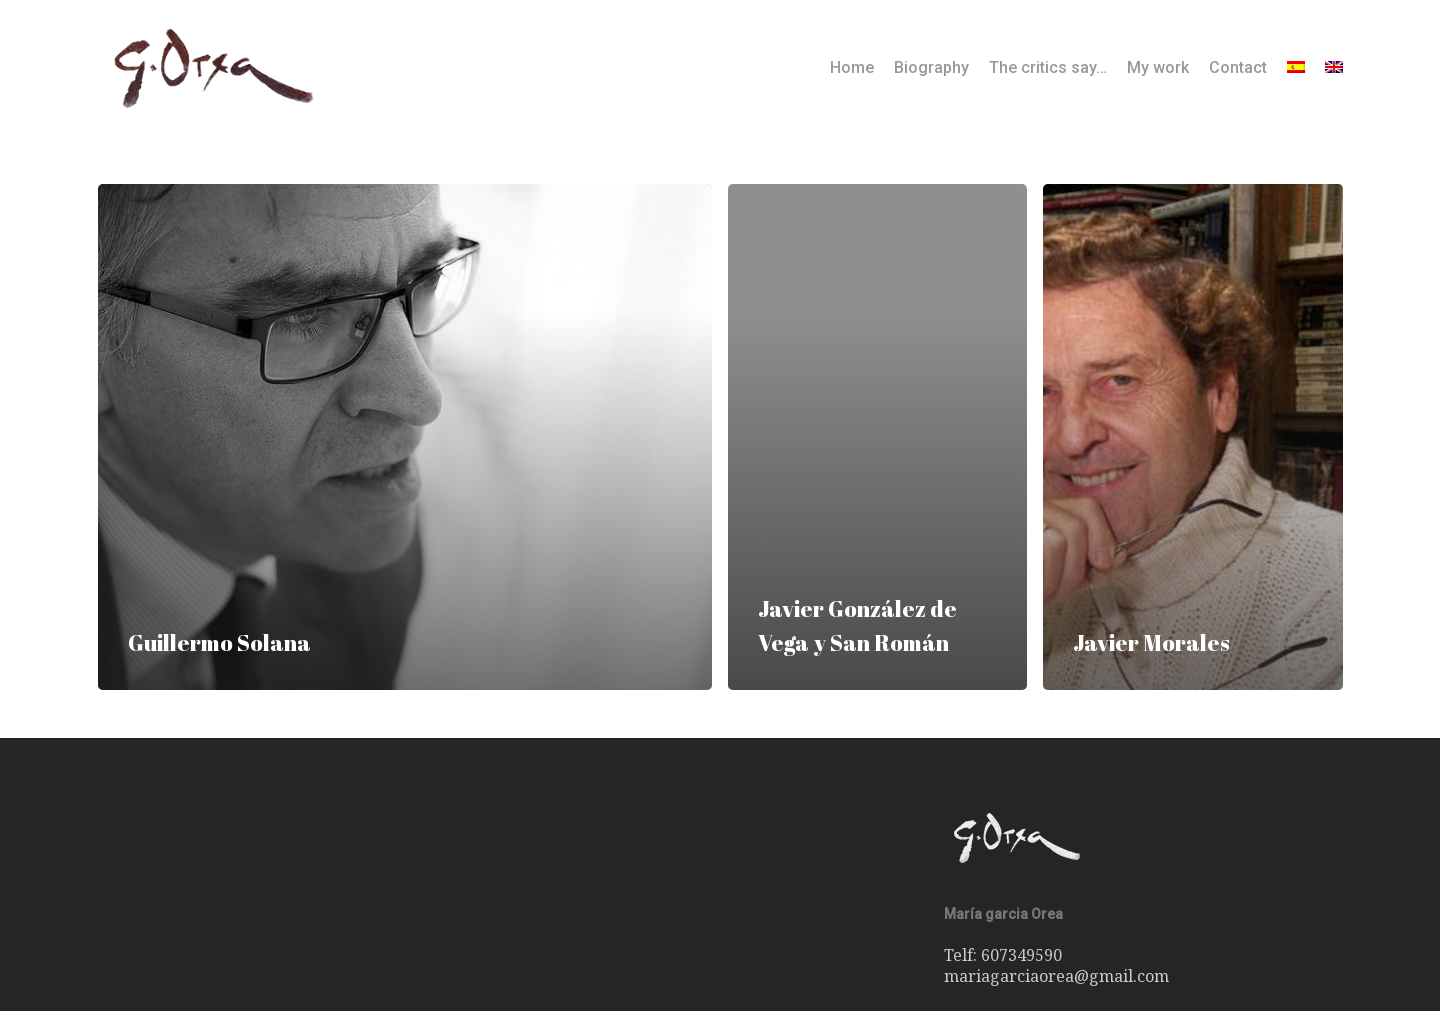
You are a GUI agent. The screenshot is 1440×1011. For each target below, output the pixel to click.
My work (1158, 68)
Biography (931, 68)
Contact (1238, 68)
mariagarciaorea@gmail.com (1056, 976)
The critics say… (1048, 68)
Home (852, 68)
